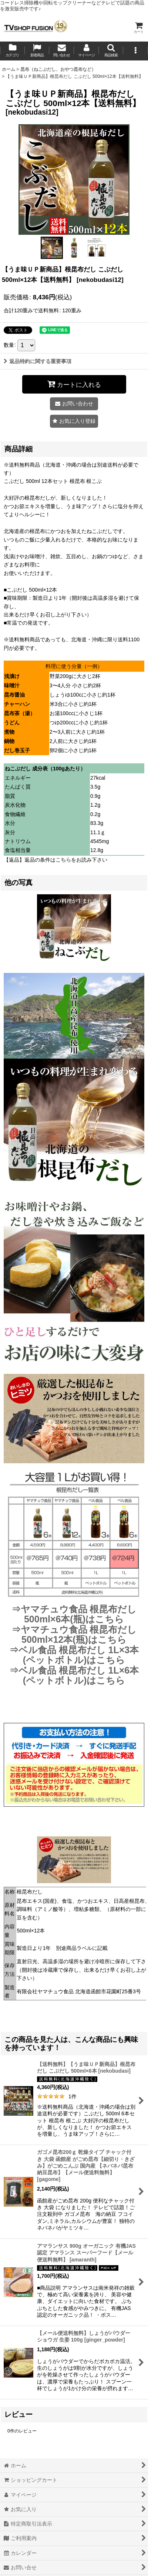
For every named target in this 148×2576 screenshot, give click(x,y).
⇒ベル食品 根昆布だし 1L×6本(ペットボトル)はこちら (74, 1675)
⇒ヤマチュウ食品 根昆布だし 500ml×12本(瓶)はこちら (74, 1634)
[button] (111, 51)
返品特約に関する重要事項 (37, 361)
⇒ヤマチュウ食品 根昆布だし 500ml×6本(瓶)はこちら (74, 1614)
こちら (63, 860)
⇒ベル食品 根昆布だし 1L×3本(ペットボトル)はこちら (74, 1655)
